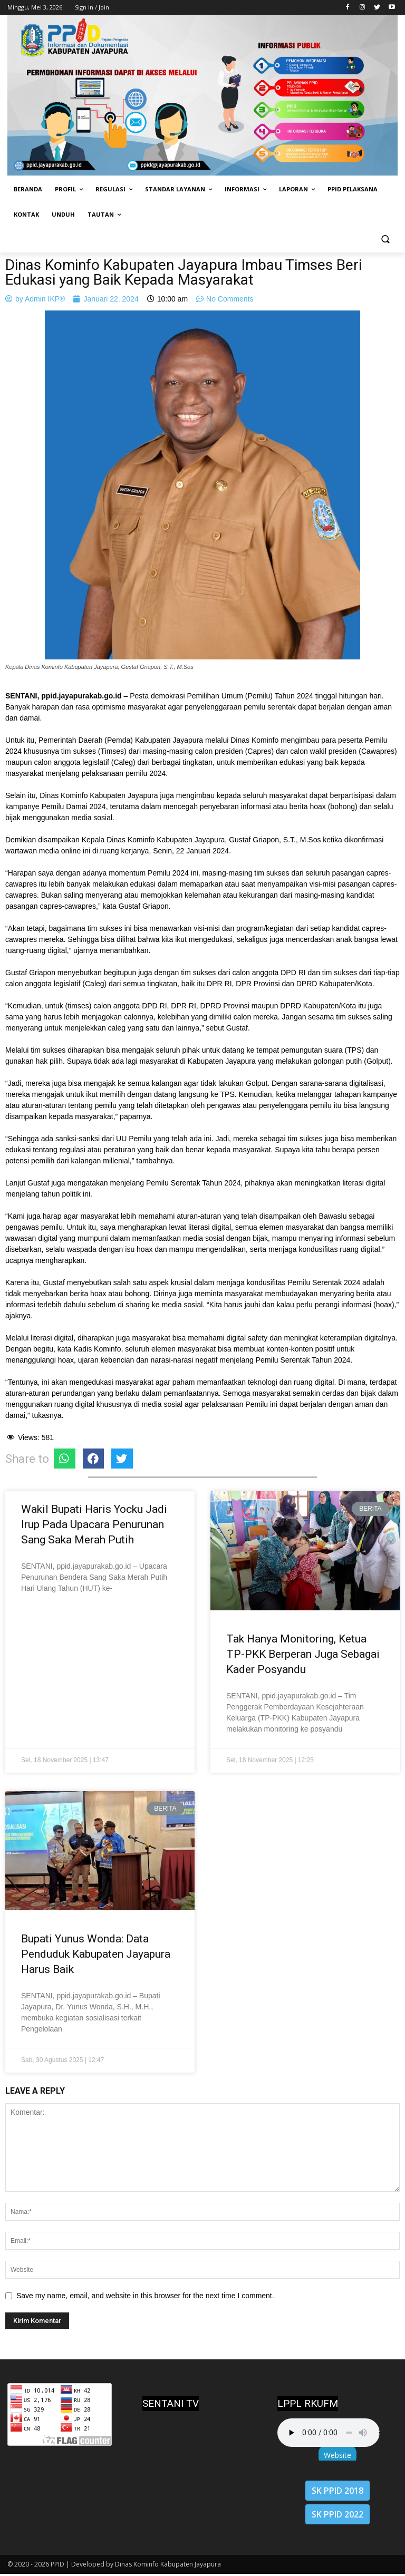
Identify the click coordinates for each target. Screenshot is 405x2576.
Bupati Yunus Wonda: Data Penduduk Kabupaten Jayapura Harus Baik (95, 1954)
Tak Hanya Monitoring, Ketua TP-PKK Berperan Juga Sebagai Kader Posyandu (303, 1654)
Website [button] (337, 2455)
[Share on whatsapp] (64, 1459)
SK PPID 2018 (337, 2490)
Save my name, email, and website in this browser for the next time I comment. (145, 2295)
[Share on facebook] (93, 1459)
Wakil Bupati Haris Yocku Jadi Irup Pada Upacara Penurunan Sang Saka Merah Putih (94, 1524)
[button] (385, 240)
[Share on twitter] (122, 1459)
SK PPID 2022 (337, 2514)
